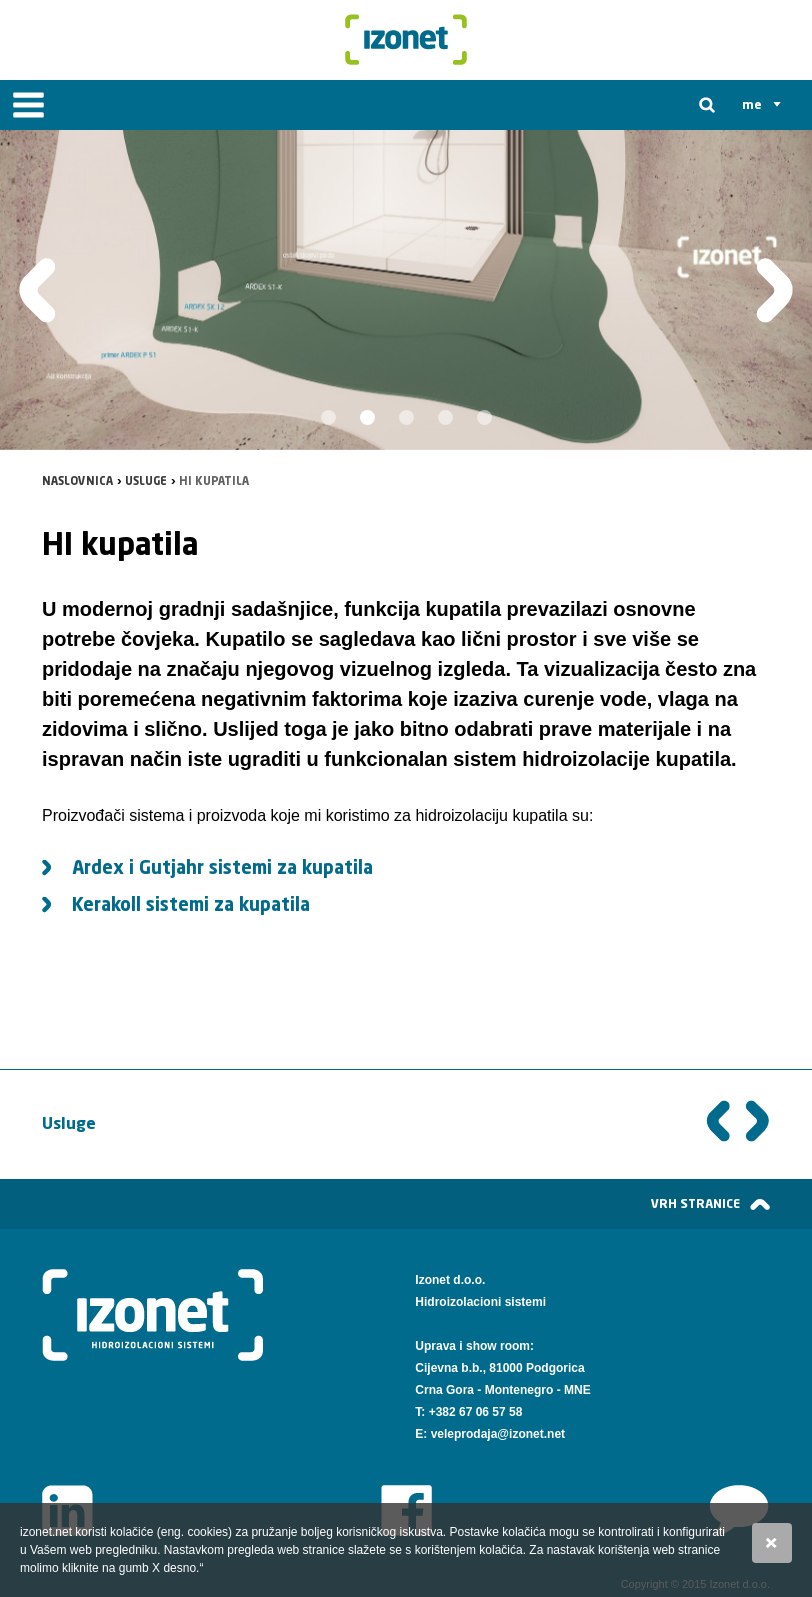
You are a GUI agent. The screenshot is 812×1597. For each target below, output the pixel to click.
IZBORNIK (28, 105)
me (752, 105)
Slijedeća (774, 290)
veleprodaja (464, 1434)
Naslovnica (77, 481)
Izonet (406, 39)
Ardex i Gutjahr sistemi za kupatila (222, 869)
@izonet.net (531, 1434)
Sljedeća (758, 1124)
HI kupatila (214, 481)
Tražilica (707, 105)
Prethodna (37, 290)
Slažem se (772, 1543)
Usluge (146, 481)
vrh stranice (695, 1204)
